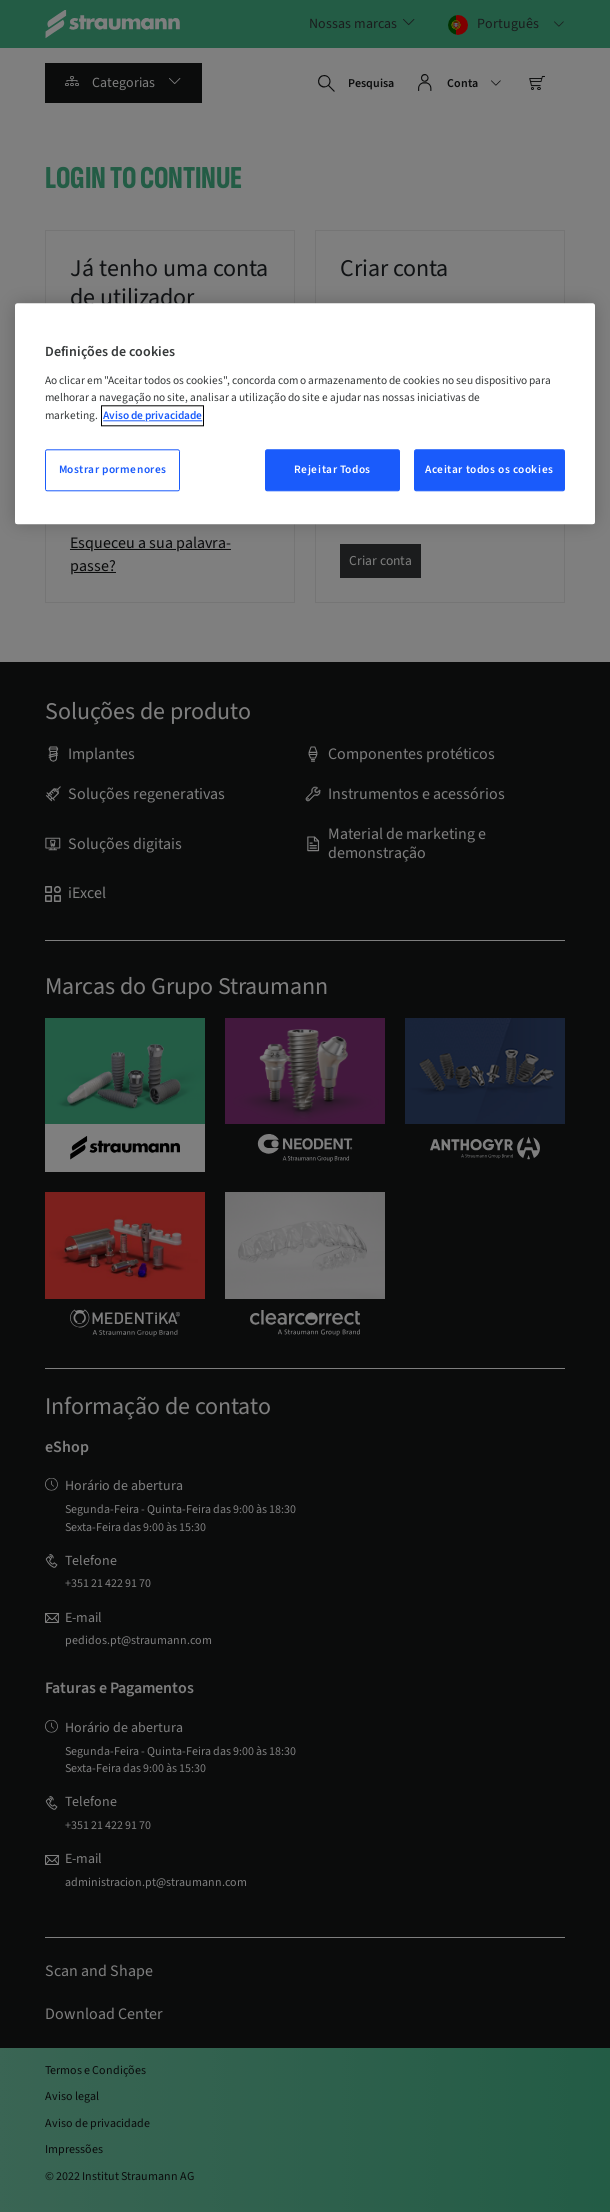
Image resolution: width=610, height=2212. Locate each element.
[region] (305, 413)
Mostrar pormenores (113, 469)
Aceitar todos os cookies (489, 469)
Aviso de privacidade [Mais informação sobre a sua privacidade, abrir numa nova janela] (152, 415)
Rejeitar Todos (332, 469)
